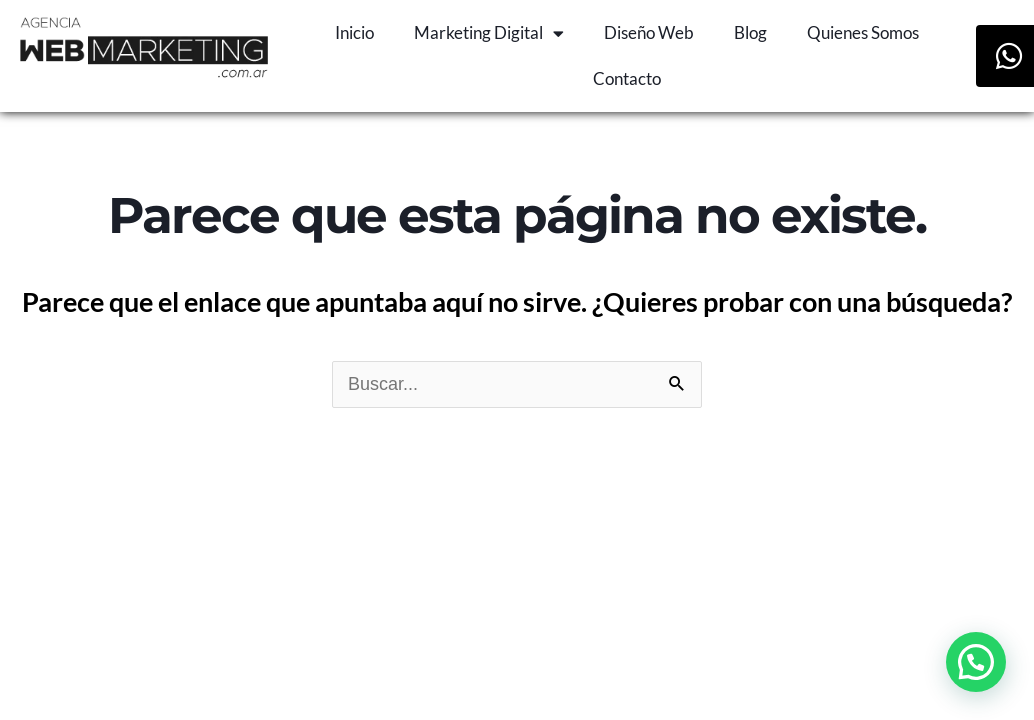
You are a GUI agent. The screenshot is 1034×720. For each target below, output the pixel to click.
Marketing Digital (489, 33)
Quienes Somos (863, 32)
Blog (750, 32)
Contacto (627, 78)
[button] (976, 662)
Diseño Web (649, 32)
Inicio (354, 32)
